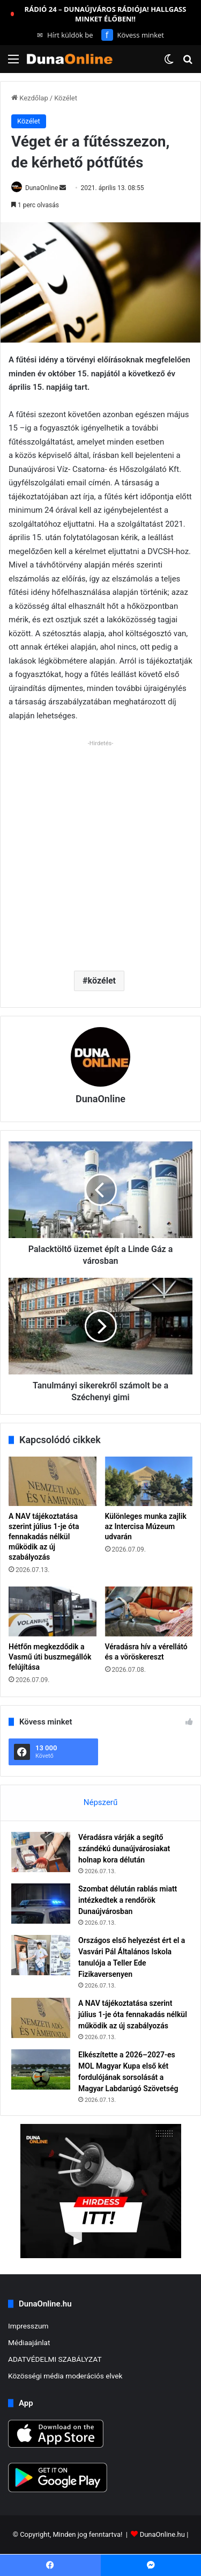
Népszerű (100, 1802)
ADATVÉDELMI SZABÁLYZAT (55, 2359)
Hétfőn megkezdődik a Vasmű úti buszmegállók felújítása (50, 1656)
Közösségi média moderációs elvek (65, 2375)
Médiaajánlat (29, 2342)
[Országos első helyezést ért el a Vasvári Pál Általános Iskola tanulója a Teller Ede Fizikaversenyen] (40, 1955)
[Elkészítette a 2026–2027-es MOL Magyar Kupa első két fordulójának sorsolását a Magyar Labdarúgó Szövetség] (40, 2069)
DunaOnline (41, 188)
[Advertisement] (100, 851)
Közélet (65, 98)
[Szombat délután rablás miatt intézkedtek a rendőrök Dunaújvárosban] (40, 1903)
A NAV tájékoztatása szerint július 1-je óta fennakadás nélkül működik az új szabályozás (44, 1536)
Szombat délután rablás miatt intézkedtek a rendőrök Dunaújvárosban (127, 1900)
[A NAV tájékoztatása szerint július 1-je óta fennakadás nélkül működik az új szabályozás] (52, 1481)
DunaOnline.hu (162, 2535)
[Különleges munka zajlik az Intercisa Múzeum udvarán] (149, 1481)
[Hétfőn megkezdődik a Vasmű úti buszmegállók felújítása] (52, 1611)
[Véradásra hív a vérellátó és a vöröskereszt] (149, 1611)
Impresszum (28, 2326)
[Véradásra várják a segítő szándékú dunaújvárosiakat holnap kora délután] (40, 1852)
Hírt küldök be (65, 35)
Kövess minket (132, 35)
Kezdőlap (29, 98)
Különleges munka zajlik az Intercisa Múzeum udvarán (146, 1526)
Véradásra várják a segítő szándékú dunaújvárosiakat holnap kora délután (124, 1848)
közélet (102, 981)
